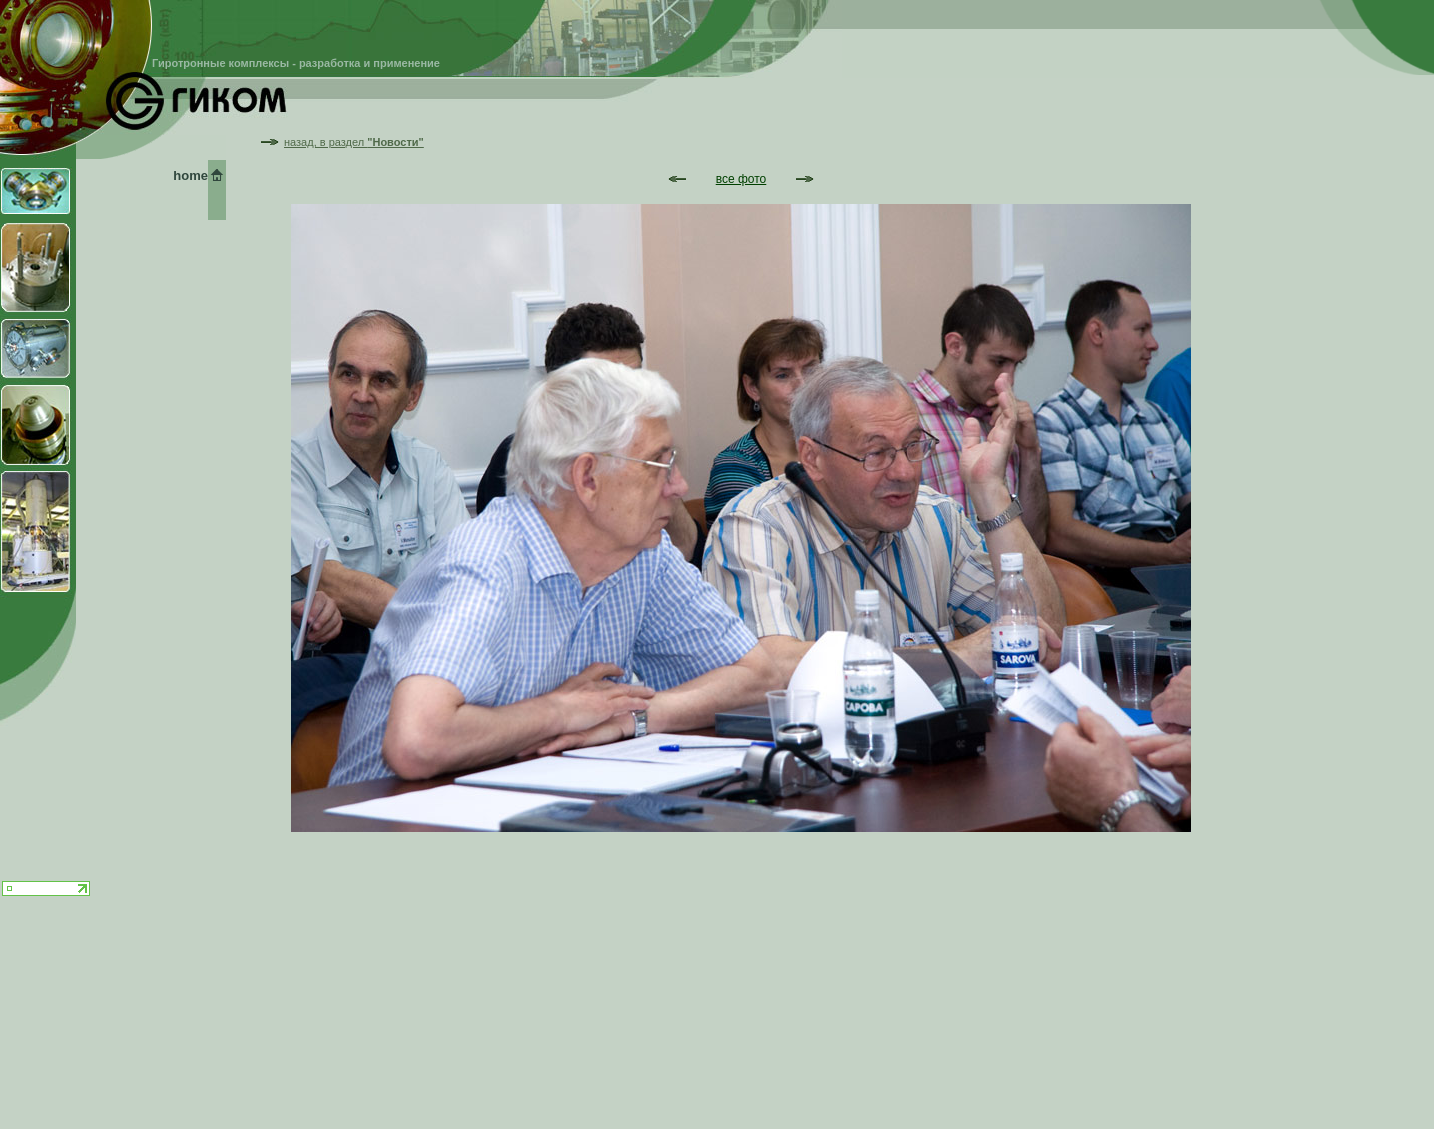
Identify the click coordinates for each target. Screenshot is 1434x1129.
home (190, 175)
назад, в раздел (354, 142)
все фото (741, 179)
